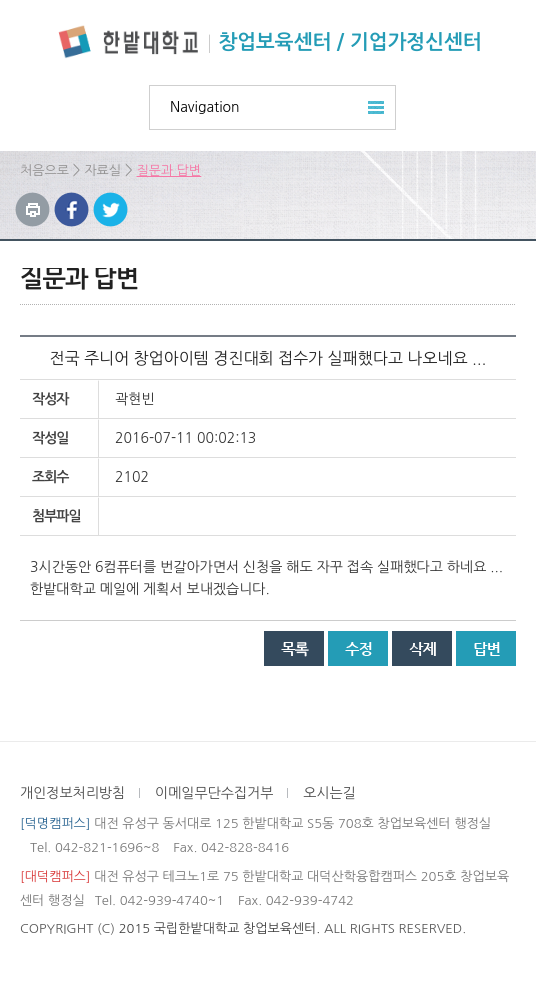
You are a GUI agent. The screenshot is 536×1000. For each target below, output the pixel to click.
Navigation (205, 107)
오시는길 (329, 793)
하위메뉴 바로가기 (0, 0)
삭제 (422, 648)
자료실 (102, 170)
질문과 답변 (169, 170)
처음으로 (44, 170)
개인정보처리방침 (72, 793)
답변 (486, 648)
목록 (294, 648)
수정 (358, 648)
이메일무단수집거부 (214, 793)
